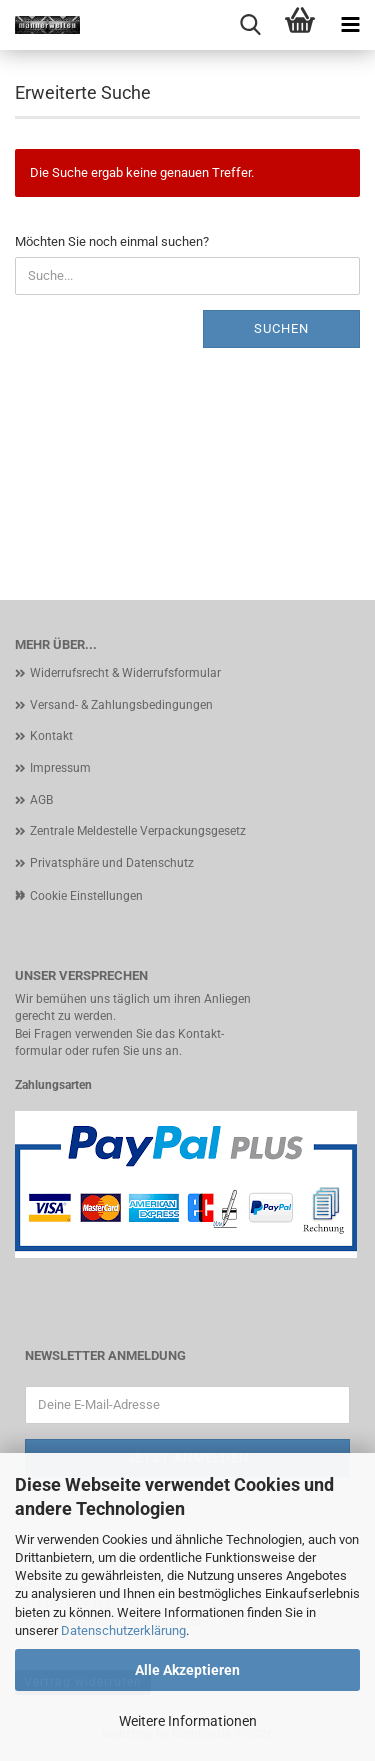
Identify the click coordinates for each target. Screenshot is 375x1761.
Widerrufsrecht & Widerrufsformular (125, 673)
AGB (41, 800)
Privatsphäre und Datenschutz (112, 863)
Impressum (60, 768)
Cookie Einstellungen (86, 896)
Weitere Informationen (188, 1721)
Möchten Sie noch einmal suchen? (112, 241)
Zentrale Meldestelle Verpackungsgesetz (138, 831)
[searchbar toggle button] (250, 25)
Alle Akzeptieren (187, 1670)
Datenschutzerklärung (123, 1630)
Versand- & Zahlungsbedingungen (121, 705)
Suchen (281, 328)
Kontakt (51, 736)
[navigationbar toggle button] (350, 25)
